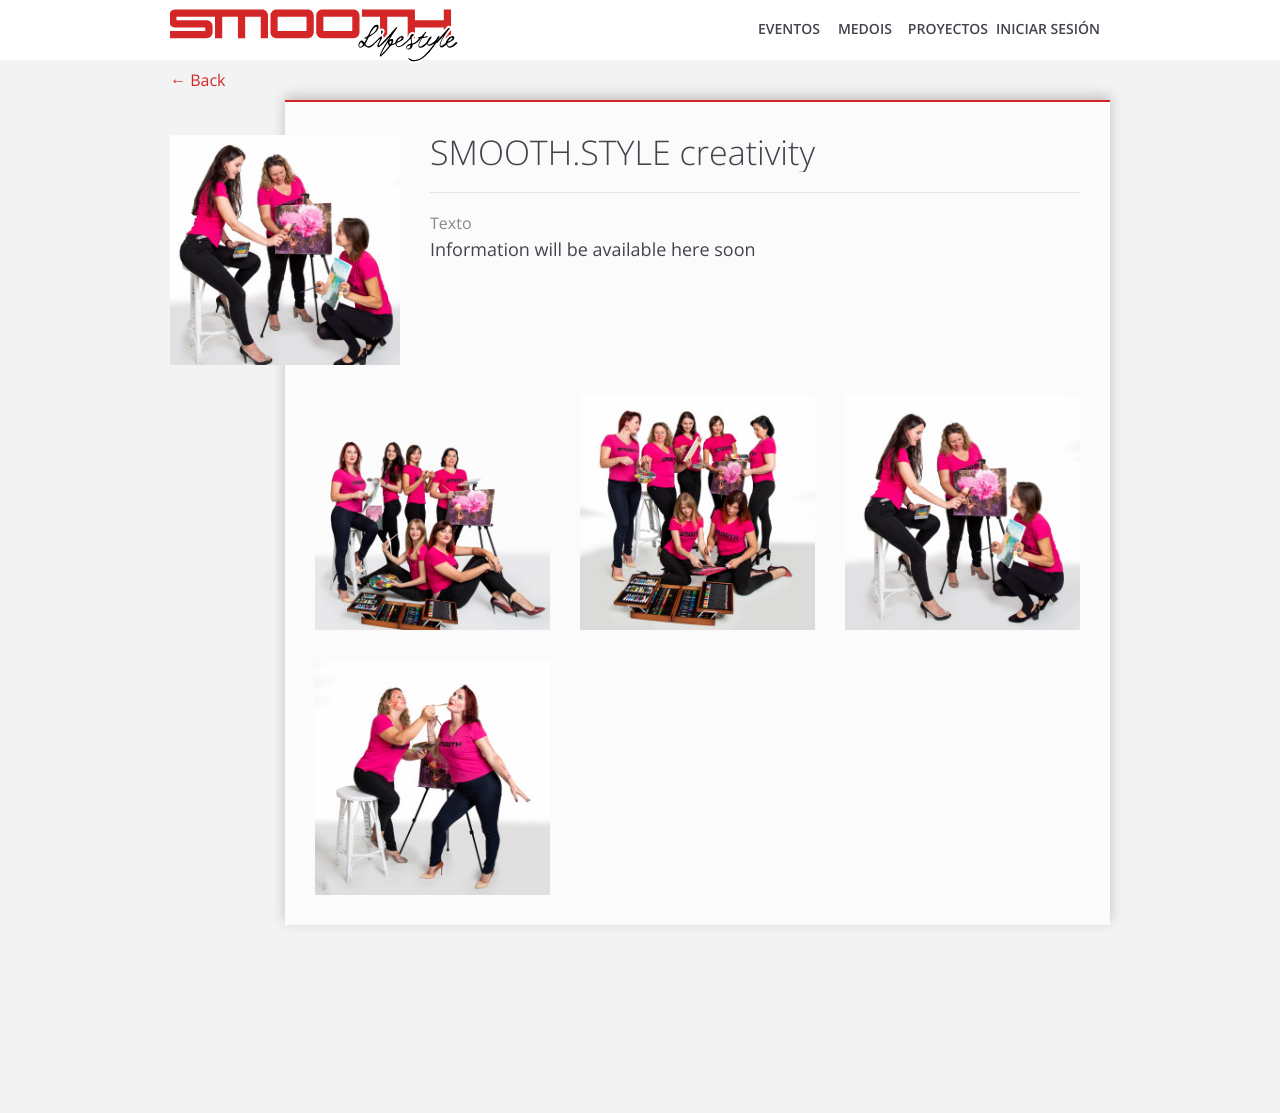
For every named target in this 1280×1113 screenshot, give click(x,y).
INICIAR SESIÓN (1048, 29)
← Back (197, 80)
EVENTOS (789, 29)
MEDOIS (865, 29)
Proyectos (948, 29)
